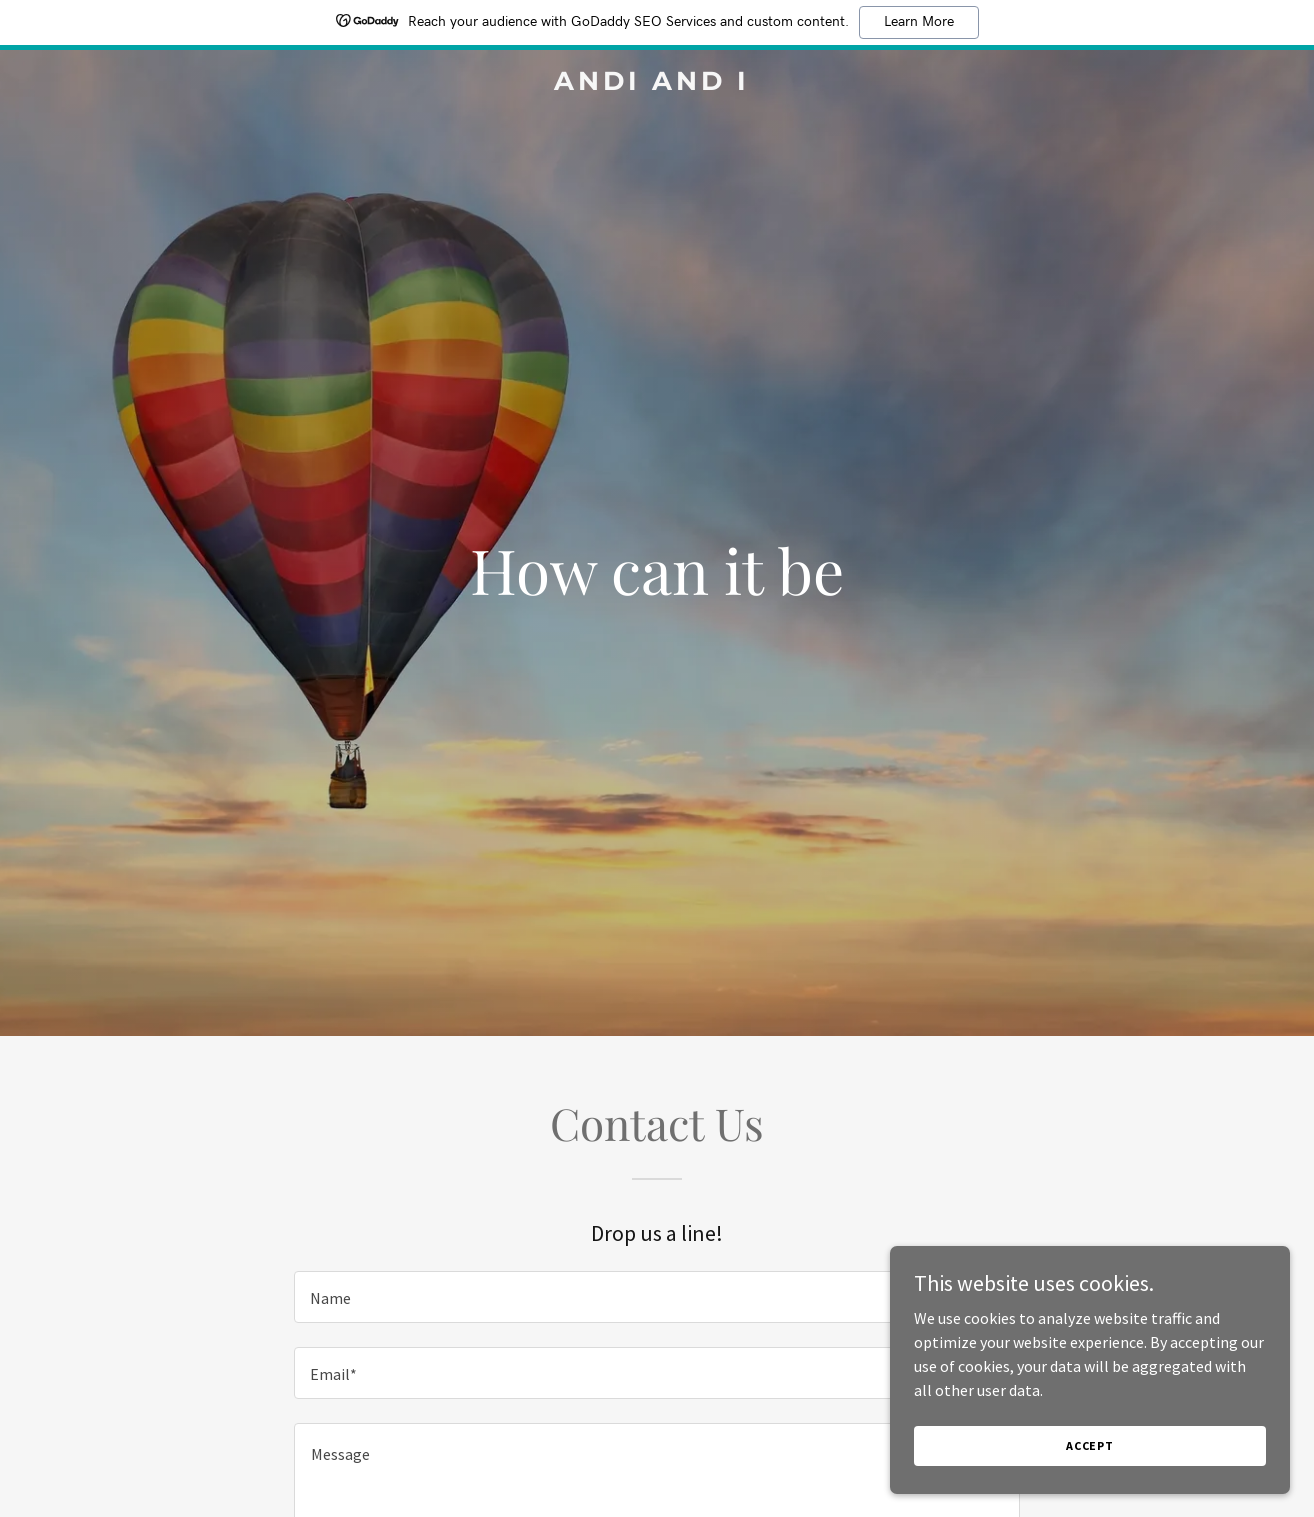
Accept (1090, 1445)
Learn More (919, 22)
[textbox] (656, 1297)
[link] (657, 84)
